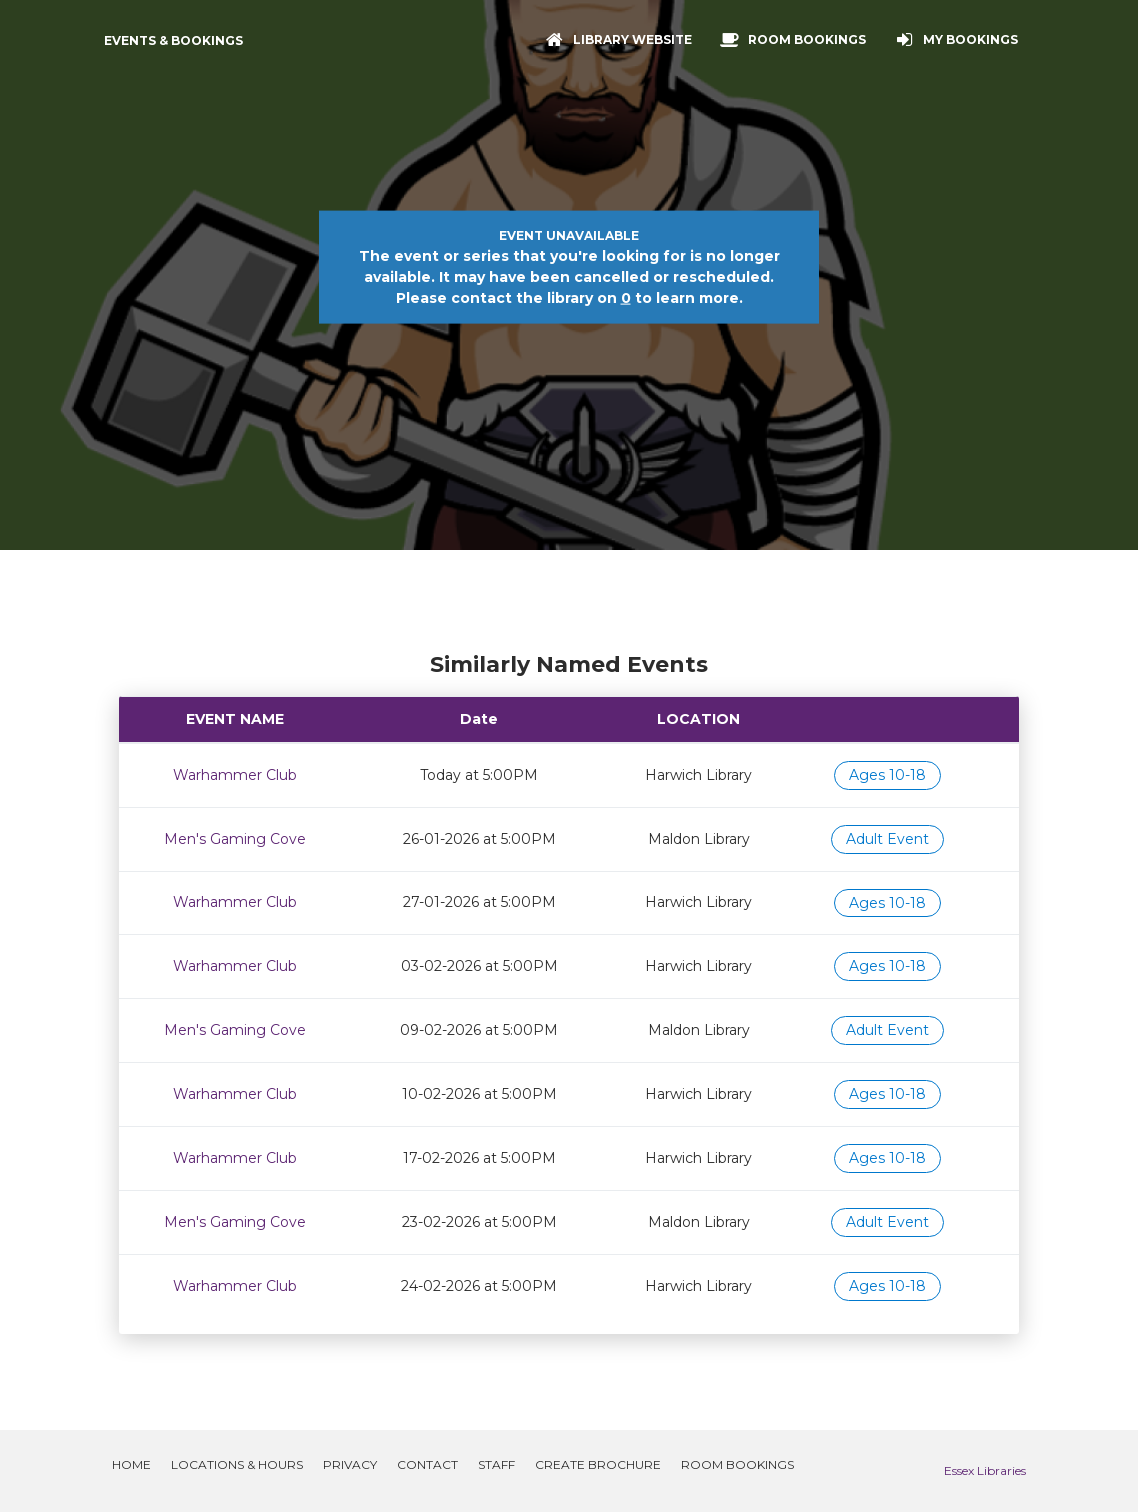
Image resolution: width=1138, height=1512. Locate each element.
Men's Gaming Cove (235, 839)
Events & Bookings (173, 40)
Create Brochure (598, 1464)
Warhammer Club (235, 775)
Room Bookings (737, 1464)
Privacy (350, 1464)
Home (131, 1464)
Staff (496, 1464)
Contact (427, 1464)
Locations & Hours (237, 1464)
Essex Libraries (985, 1470)
